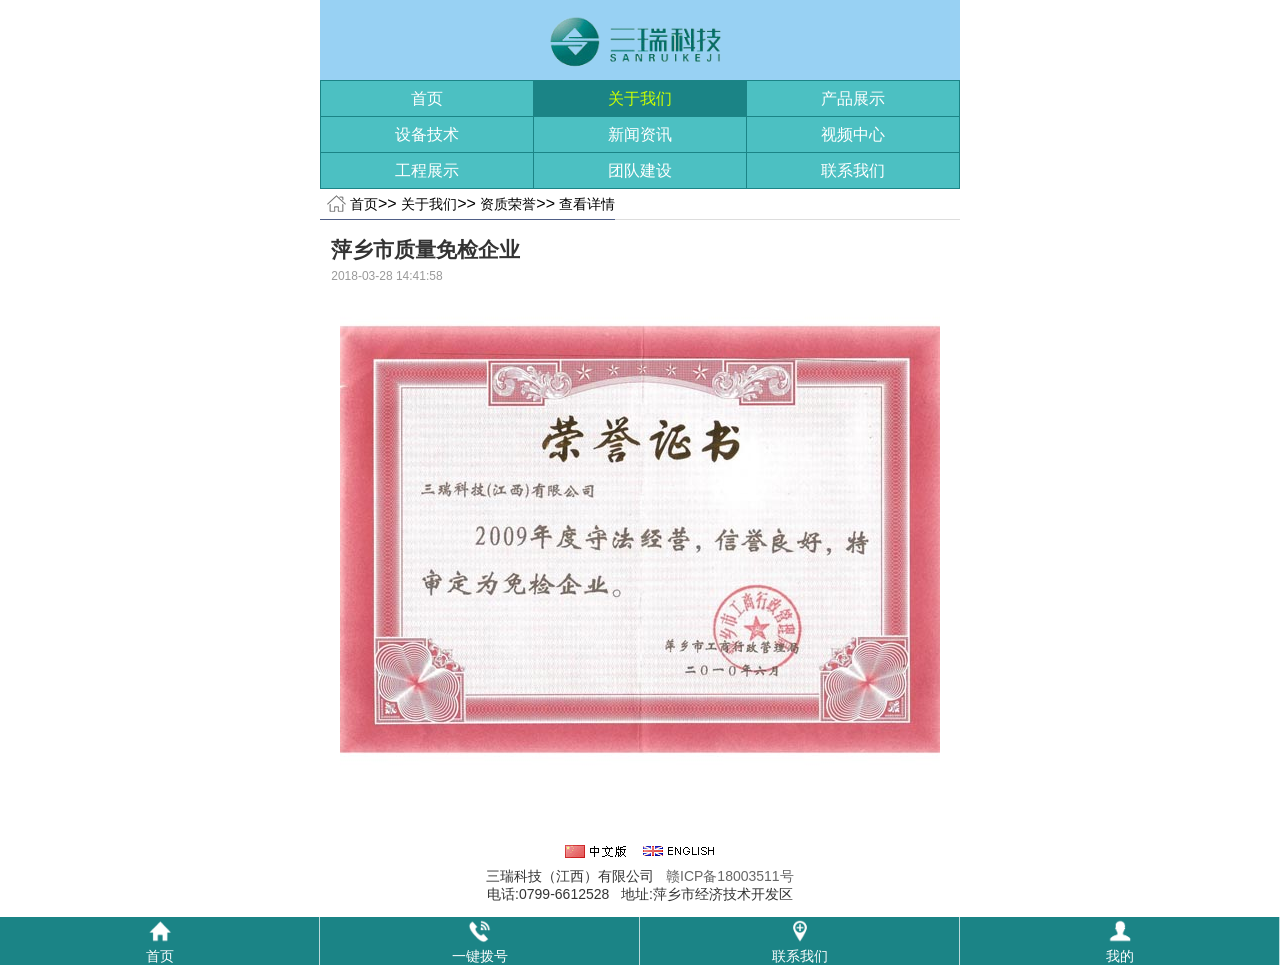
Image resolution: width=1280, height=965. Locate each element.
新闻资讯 (640, 134)
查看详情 (587, 204)
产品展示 (853, 98)
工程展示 (427, 170)
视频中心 (853, 134)
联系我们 (853, 170)
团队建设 (640, 170)
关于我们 (640, 98)
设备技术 (427, 134)
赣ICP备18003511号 (730, 876)
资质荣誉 (508, 204)
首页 (427, 98)
